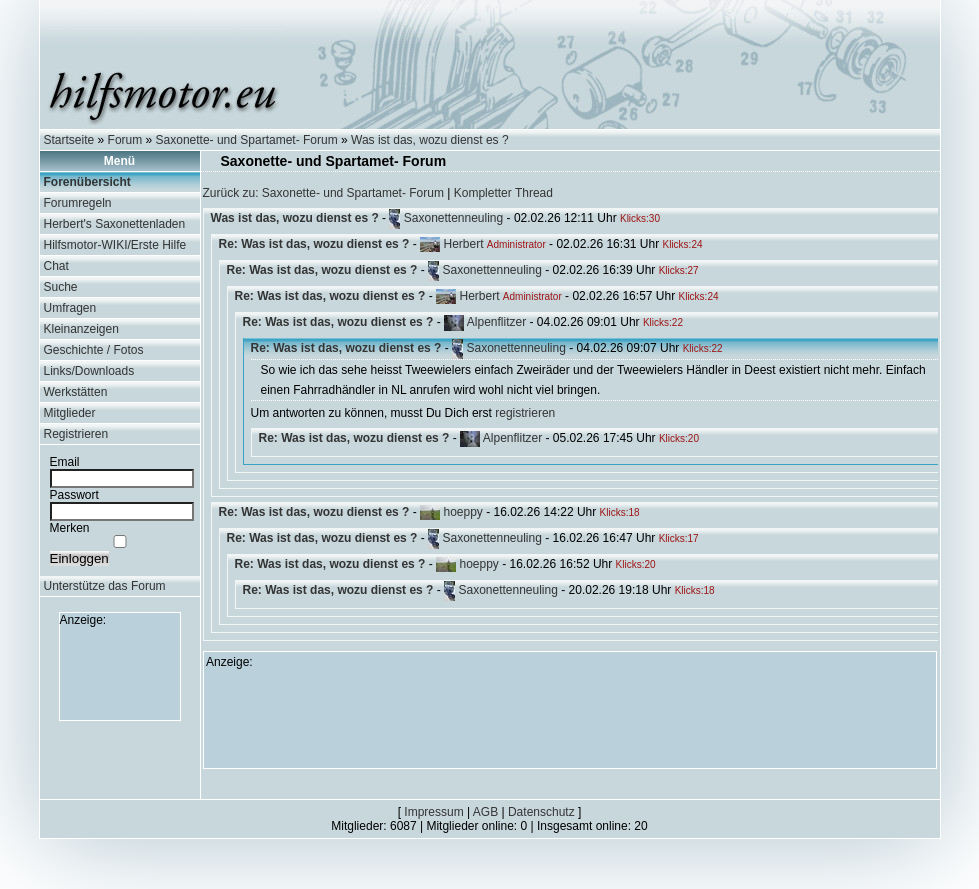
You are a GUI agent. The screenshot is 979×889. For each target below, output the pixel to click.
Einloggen (79, 558)
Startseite (69, 140)
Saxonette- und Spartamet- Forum (247, 140)
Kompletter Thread (503, 193)
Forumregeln (78, 203)
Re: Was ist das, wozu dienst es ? (314, 244)
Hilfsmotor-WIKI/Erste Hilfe (115, 245)
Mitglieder (70, 413)
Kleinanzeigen (81, 329)
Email (65, 462)
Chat (56, 266)
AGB (485, 812)
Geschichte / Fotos (94, 350)
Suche (61, 287)
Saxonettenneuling (453, 218)
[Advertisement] (120, 672)
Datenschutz (541, 812)
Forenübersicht (87, 182)
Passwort (74, 495)
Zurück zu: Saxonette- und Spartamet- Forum (323, 193)
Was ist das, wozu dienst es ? (430, 140)
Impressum (433, 812)
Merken (70, 528)
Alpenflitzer (496, 322)
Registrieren (76, 434)
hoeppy (462, 512)
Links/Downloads (89, 371)
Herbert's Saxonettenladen (115, 224)
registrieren (525, 413)
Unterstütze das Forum (105, 586)
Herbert (463, 244)
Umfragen (70, 308)
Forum (125, 140)
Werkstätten (76, 392)
